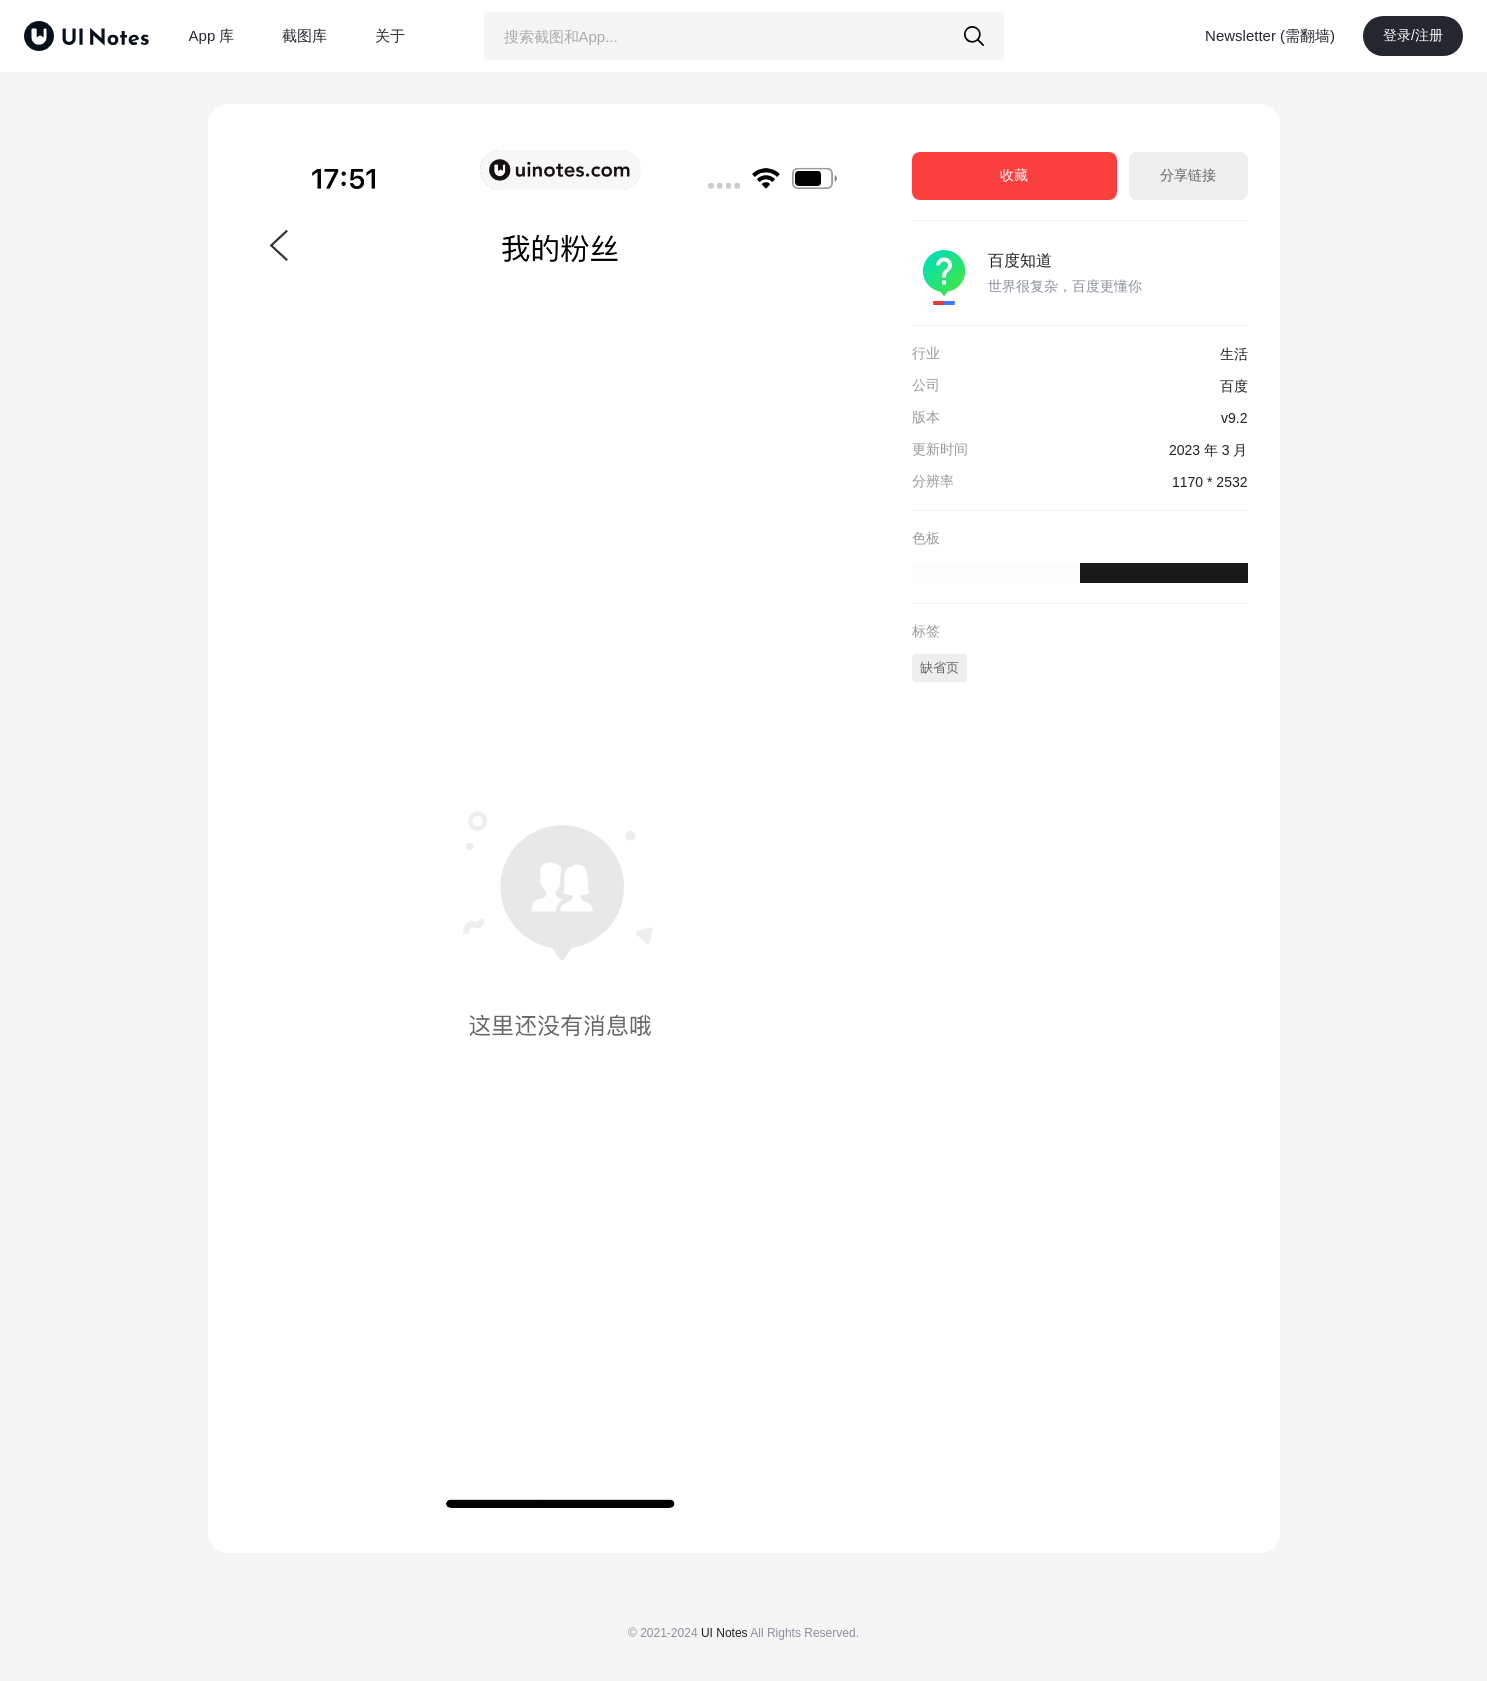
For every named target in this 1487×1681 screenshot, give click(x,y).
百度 (1234, 386)
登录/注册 (1413, 35)
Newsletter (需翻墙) (1270, 35)
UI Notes (724, 1633)
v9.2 (1234, 418)
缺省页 (939, 667)
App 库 (212, 35)
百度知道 (1020, 260)
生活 (1234, 354)
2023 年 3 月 (1208, 450)
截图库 (304, 35)
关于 (390, 35)
